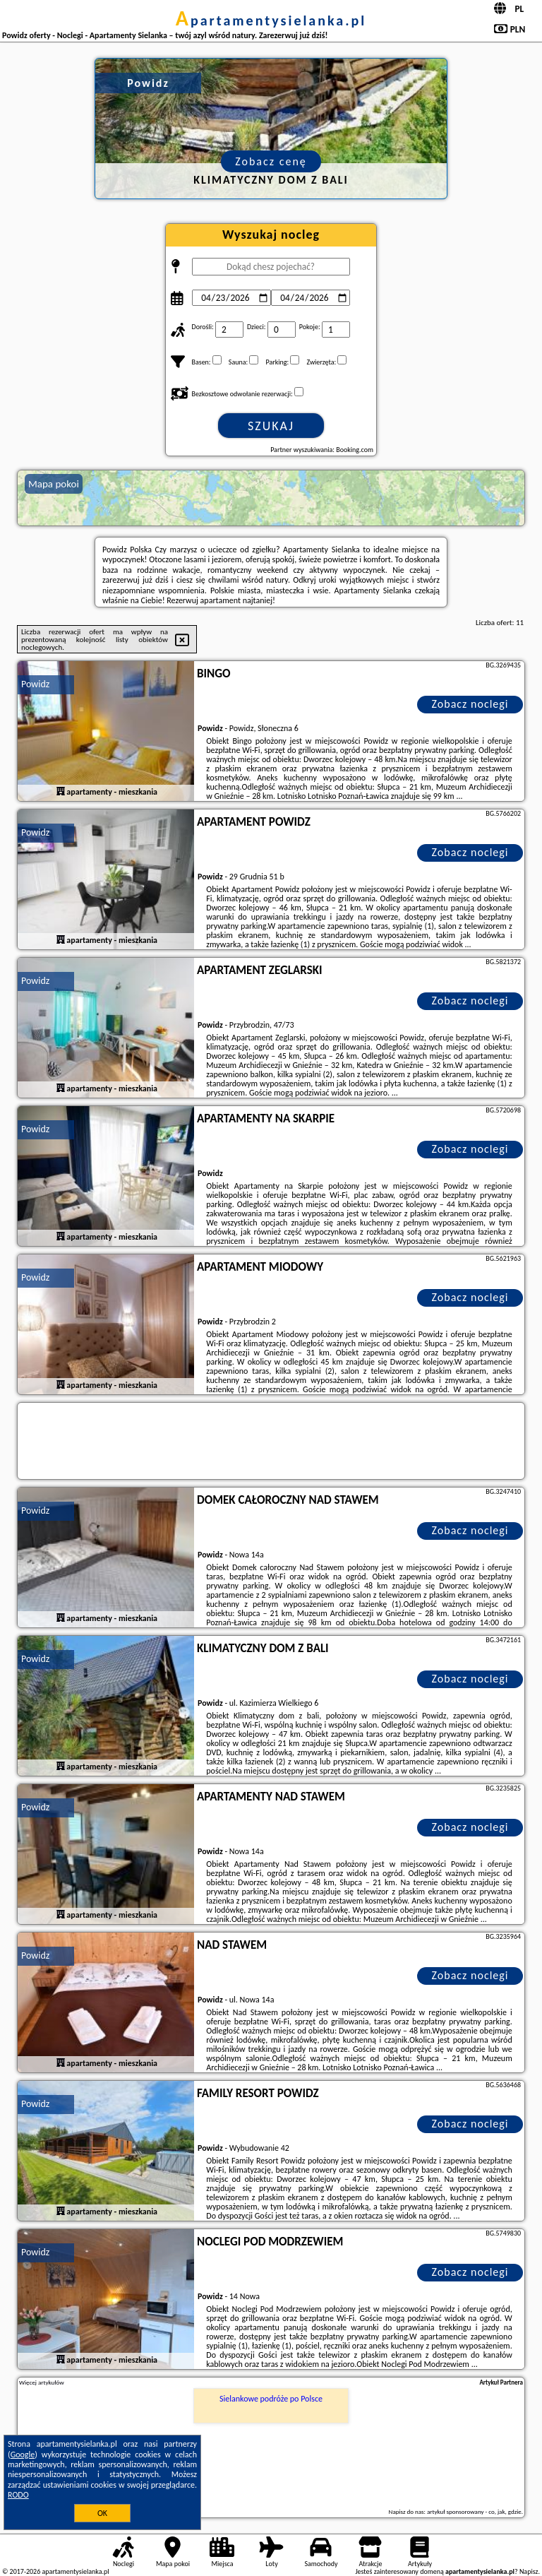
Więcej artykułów (41, 2382)
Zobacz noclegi (470, 704)
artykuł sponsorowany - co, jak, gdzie (474, 2511)
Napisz (528, 2571)
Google (23, 2454)
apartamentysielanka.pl (271, 20)
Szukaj (271, 426)
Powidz (35, 684)
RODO (18, 2495)
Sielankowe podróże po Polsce (271, 2399)
